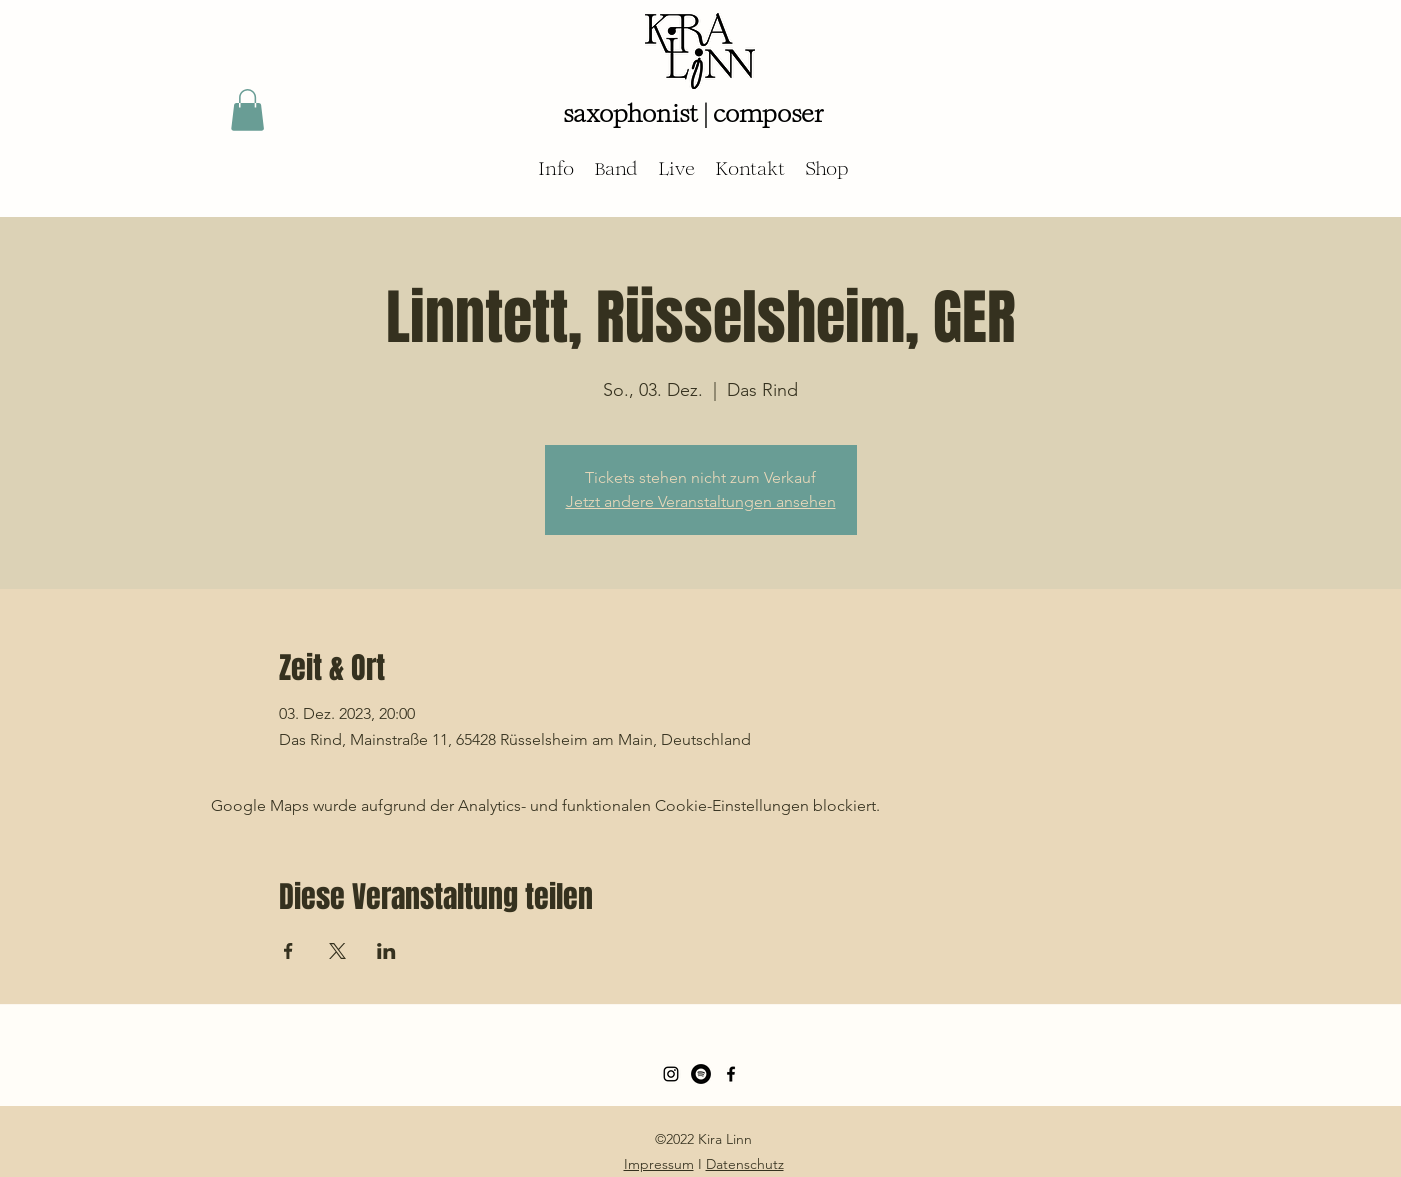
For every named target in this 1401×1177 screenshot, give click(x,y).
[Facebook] (731, 1074)
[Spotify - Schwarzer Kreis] (701, 1074)
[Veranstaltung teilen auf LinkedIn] (386, 951)
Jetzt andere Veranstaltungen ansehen (701, 501)
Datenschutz (745, 1164)
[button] (247, 110)
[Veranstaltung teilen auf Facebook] (288, 951)
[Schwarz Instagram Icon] (671, 1074)
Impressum (659, 1164)
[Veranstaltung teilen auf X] (337, 951)
